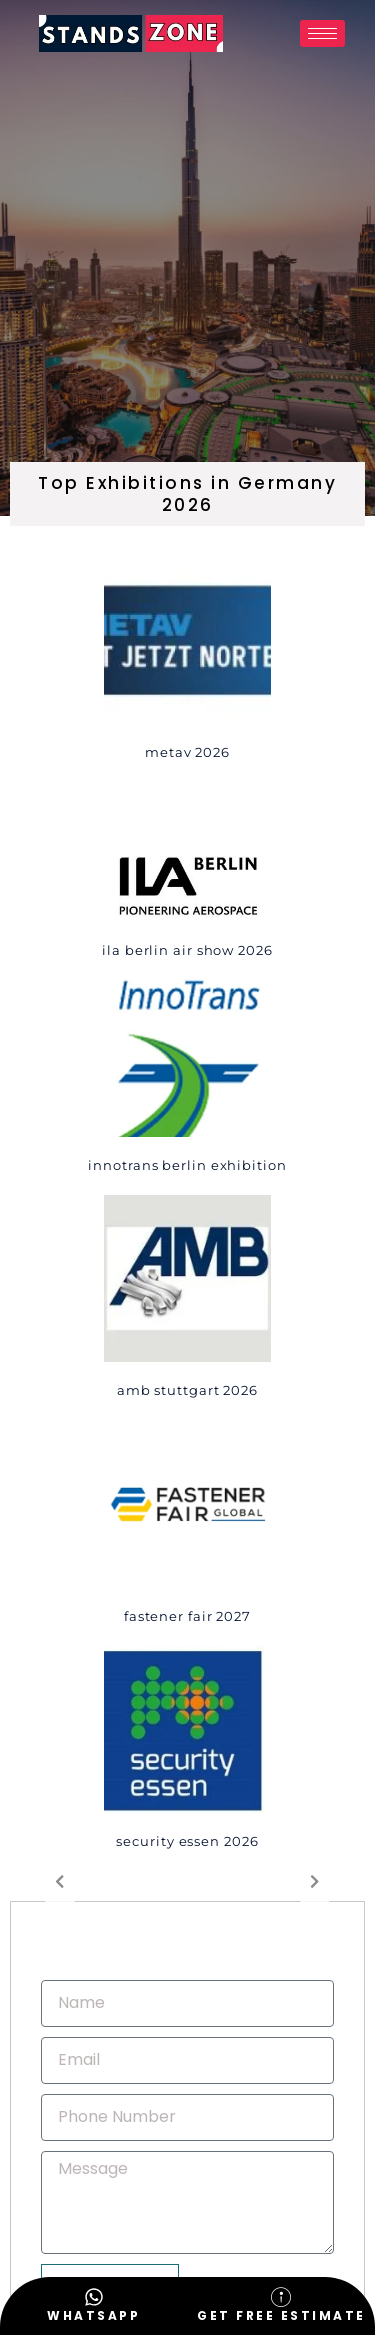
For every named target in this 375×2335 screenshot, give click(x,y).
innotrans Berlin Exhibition (187, 1165)
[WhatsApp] (94, 2297)
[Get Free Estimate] (281, 2297)
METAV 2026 (187, 752)
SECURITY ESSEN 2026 (187, 1841)
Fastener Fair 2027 (187, 1616)
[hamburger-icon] (322, 33)
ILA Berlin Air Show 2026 (187, 950)
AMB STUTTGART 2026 (187, 1390)
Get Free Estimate (281, 2315)
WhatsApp (93, 2315)
